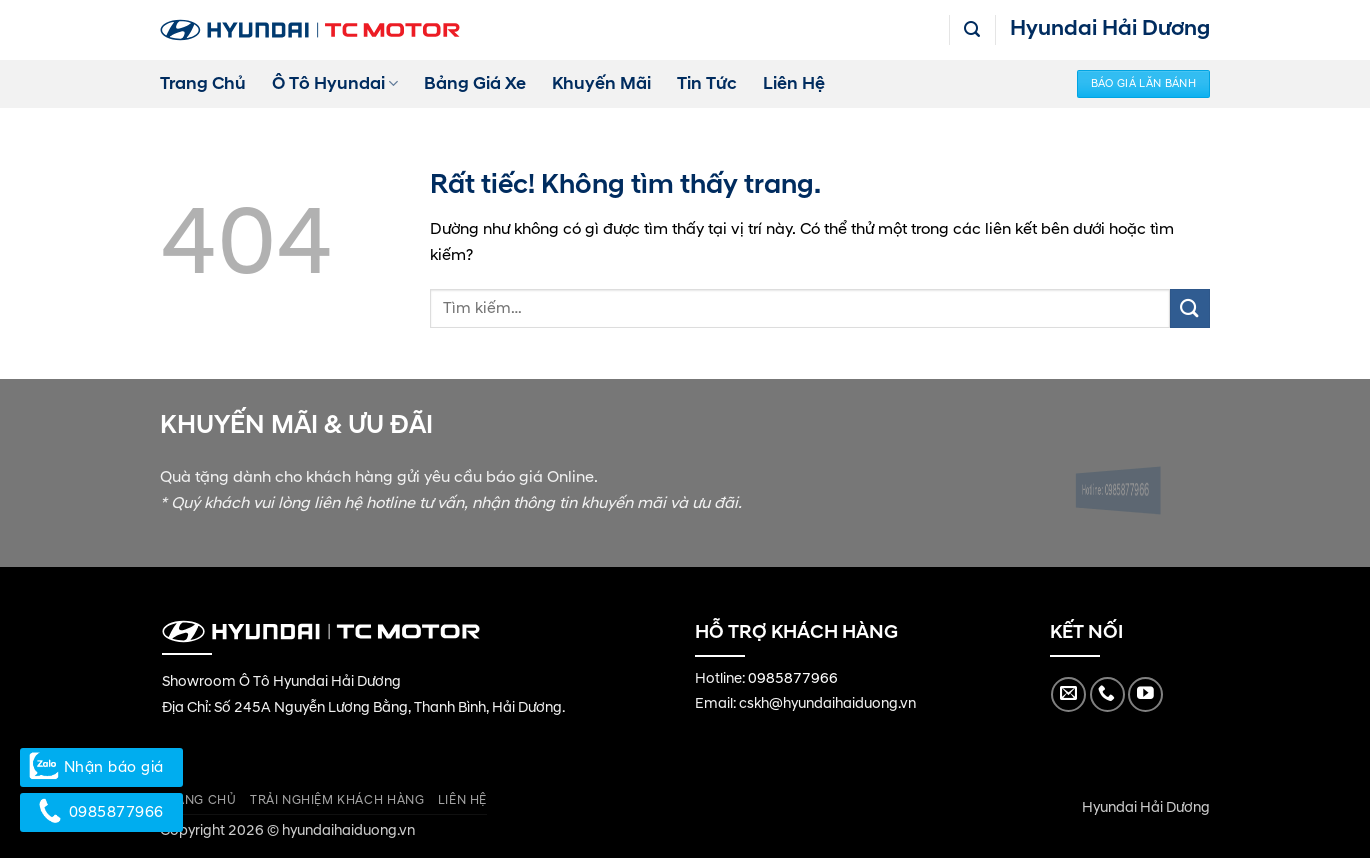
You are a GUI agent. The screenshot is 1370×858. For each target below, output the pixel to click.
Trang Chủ (203, 84)
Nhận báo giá (101, 767)
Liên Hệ (794, 84)
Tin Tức (707, 84)
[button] (972, 29)
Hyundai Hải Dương (1146, 808)
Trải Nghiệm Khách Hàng (337, 800)
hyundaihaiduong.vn (348, 831)
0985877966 (793, 679)
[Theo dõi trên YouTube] (1145, 694)
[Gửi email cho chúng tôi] (1068, 694)
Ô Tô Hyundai (335, 84)
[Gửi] (1190, 308)
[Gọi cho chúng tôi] (1107, 694)
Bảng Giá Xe (475, 84)
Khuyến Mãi (601, 84)
